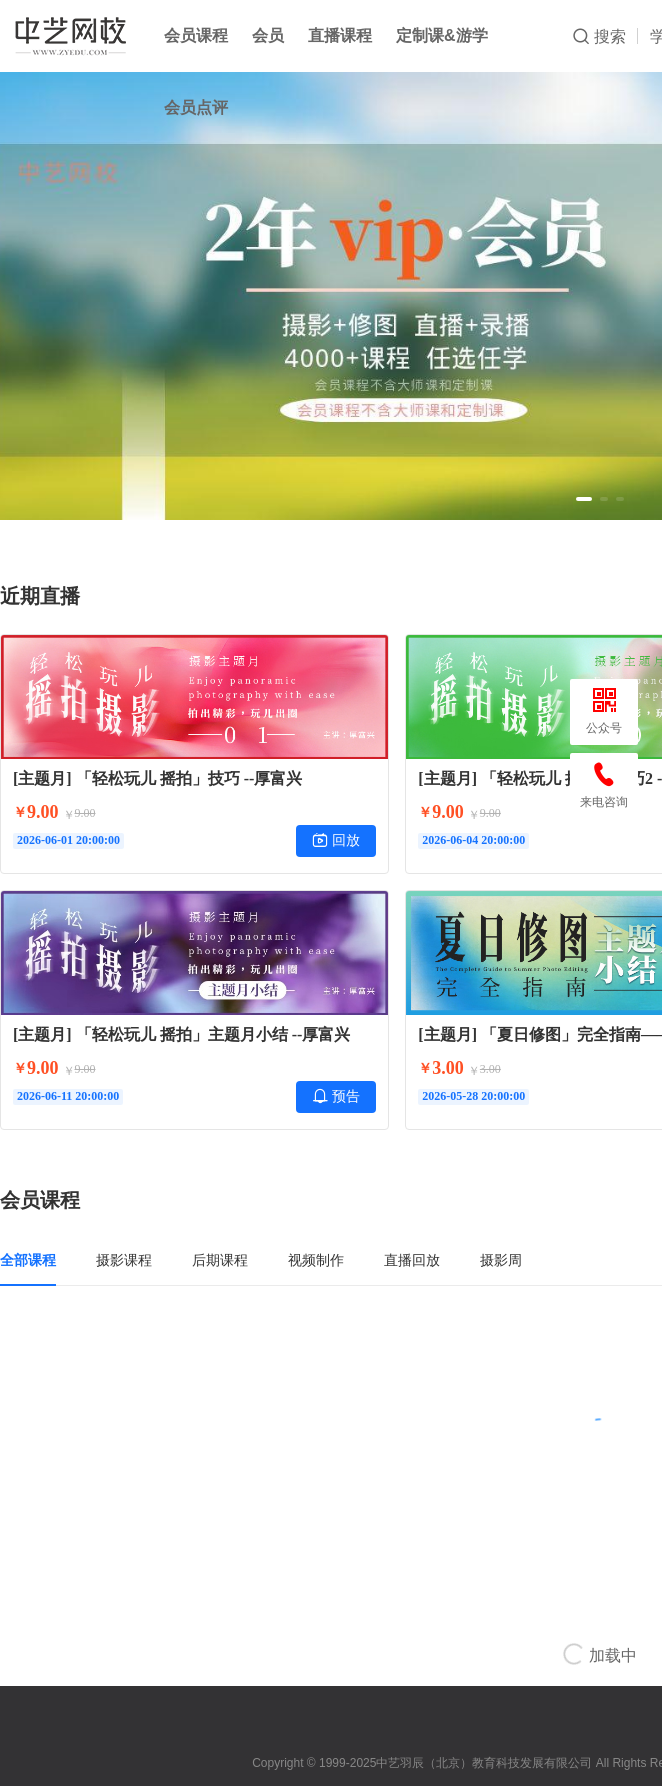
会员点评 (196, 107)
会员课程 (196, 35)
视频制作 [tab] (316, 1260)
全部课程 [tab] (28, 1260)
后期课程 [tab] (220, 1260)
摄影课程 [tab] (124, 1260)
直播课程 (340, 35)
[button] (584, 499)
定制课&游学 (442, 35)
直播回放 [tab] (412, 1260)
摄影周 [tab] (501, 1260)
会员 (268, 35)
